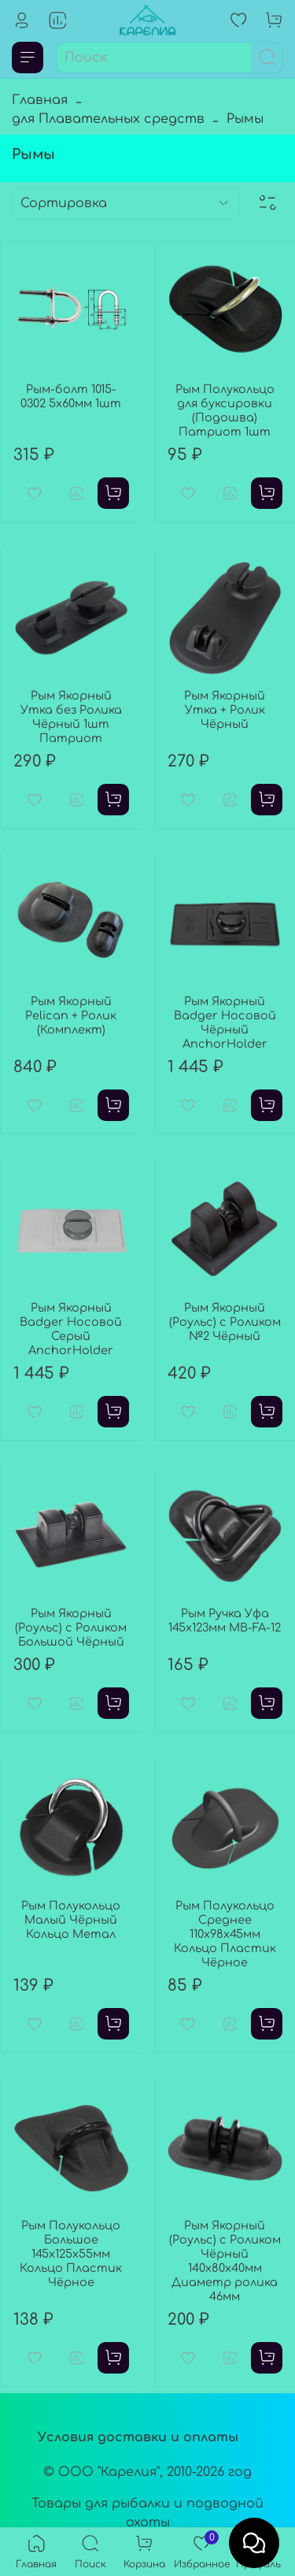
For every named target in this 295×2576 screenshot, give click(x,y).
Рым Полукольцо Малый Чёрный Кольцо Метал (70, 1919)
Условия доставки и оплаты (138, 2437)
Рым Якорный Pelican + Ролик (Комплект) (70, 1015)
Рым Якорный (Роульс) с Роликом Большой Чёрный (71, 1627)
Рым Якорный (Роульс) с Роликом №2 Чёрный (225, 1321)
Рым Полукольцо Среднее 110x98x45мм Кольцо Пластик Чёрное (225, 1934)
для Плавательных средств (108, 119)
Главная (40, 100)
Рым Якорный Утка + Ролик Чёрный (224, 709)
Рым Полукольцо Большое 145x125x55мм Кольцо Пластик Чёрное (71, 2253)
